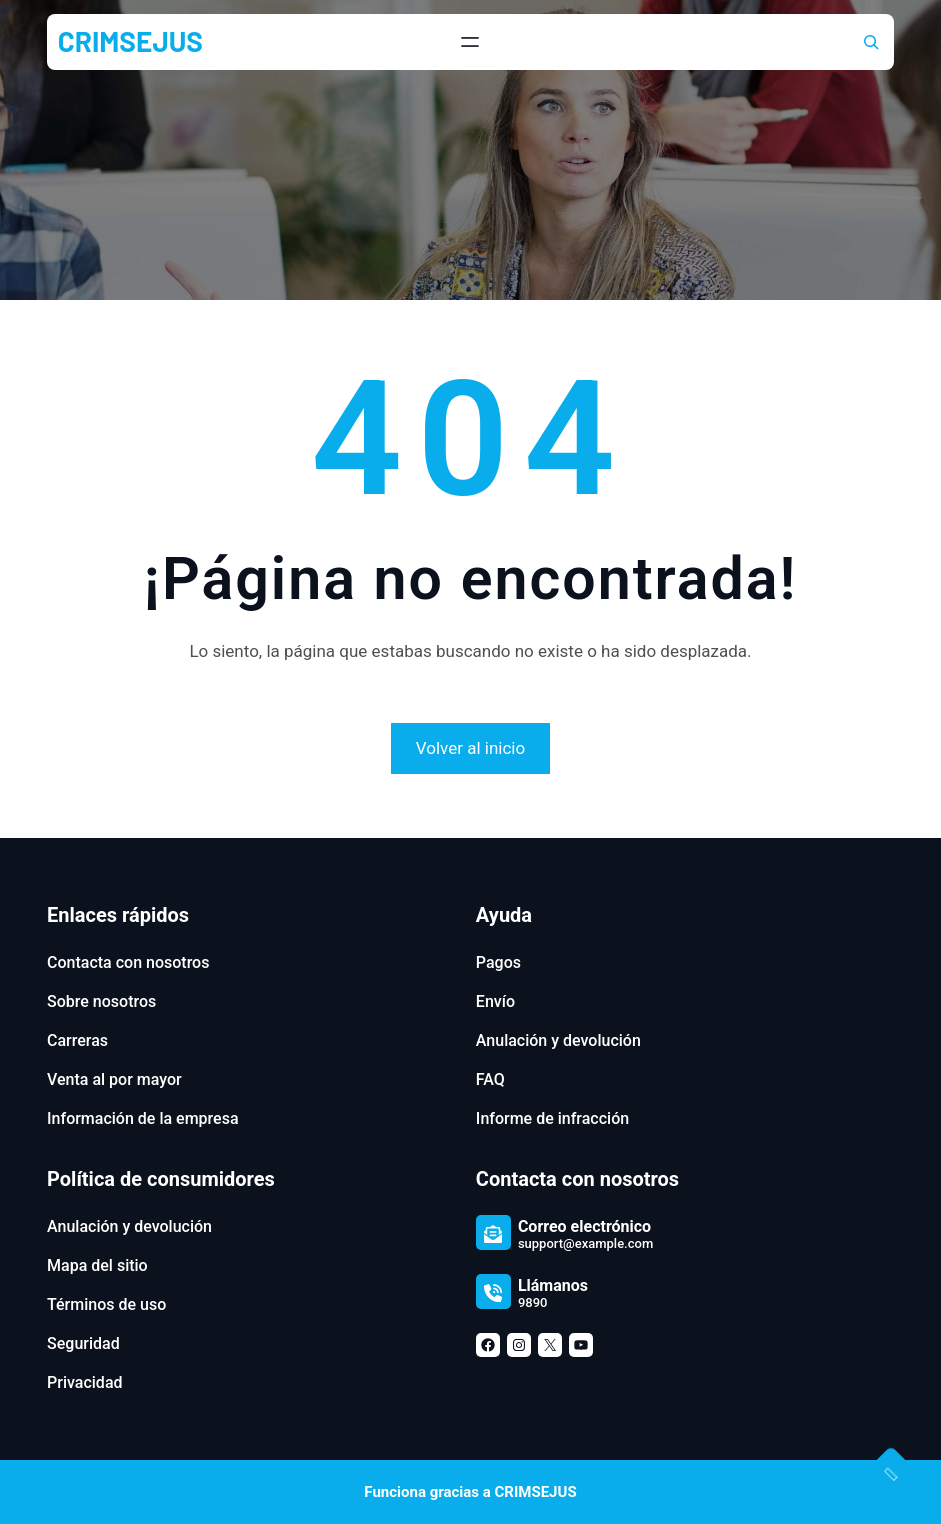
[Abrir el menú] (470, 42)
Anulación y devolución (558, 1040)
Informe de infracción (552, 1118)
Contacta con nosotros (128, 962)
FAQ (490, 1079)
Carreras (77, 1040)
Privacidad (84, 1382)
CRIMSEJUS (130, 41)
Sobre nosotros (101, 1001)
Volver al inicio (470, 748)
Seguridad (83, 1343)
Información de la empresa (142, 1118)
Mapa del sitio (97, 1265)
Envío (495, 1001)
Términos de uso (106, 1304)
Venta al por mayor (114, 1079)
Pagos (498, 962)
